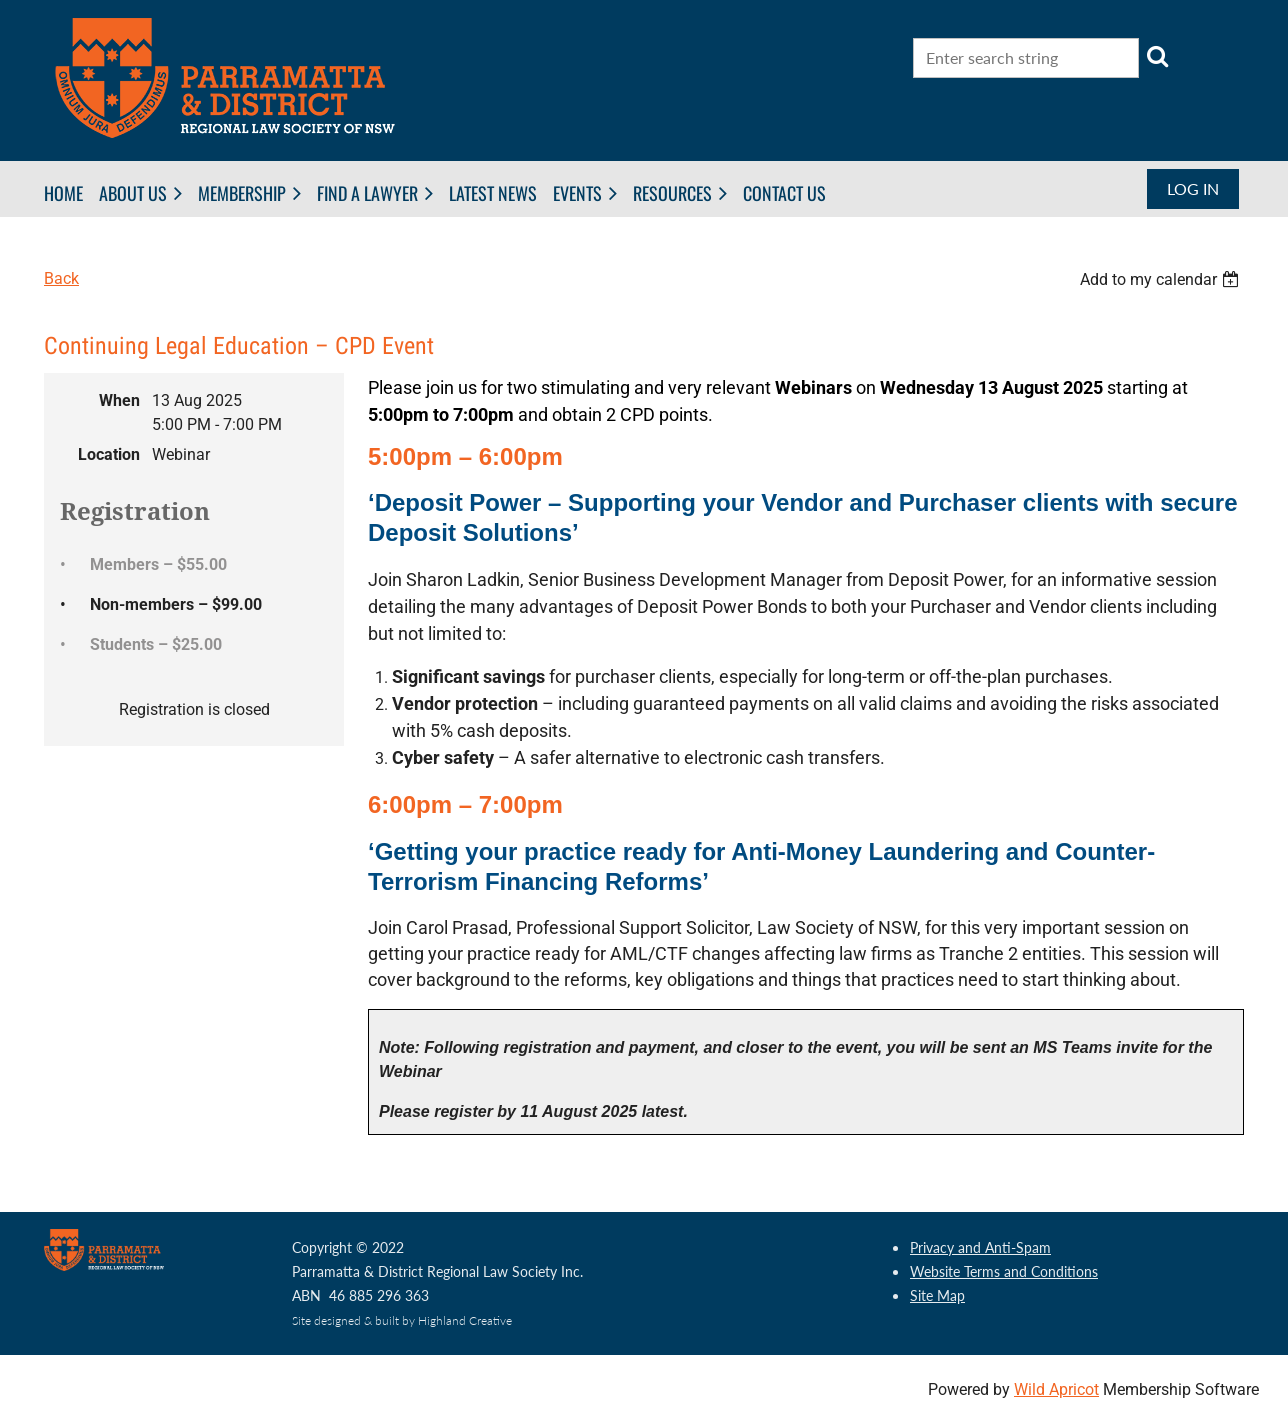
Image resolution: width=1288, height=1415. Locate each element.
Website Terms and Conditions (1004, 1271)
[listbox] (1162, 279)
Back (61, 278)
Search (1158, 56)
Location (109, 454)
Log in (1193, 188)
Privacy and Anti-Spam (980, 1247)
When (119, 400)
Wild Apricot (1056, 1389)
